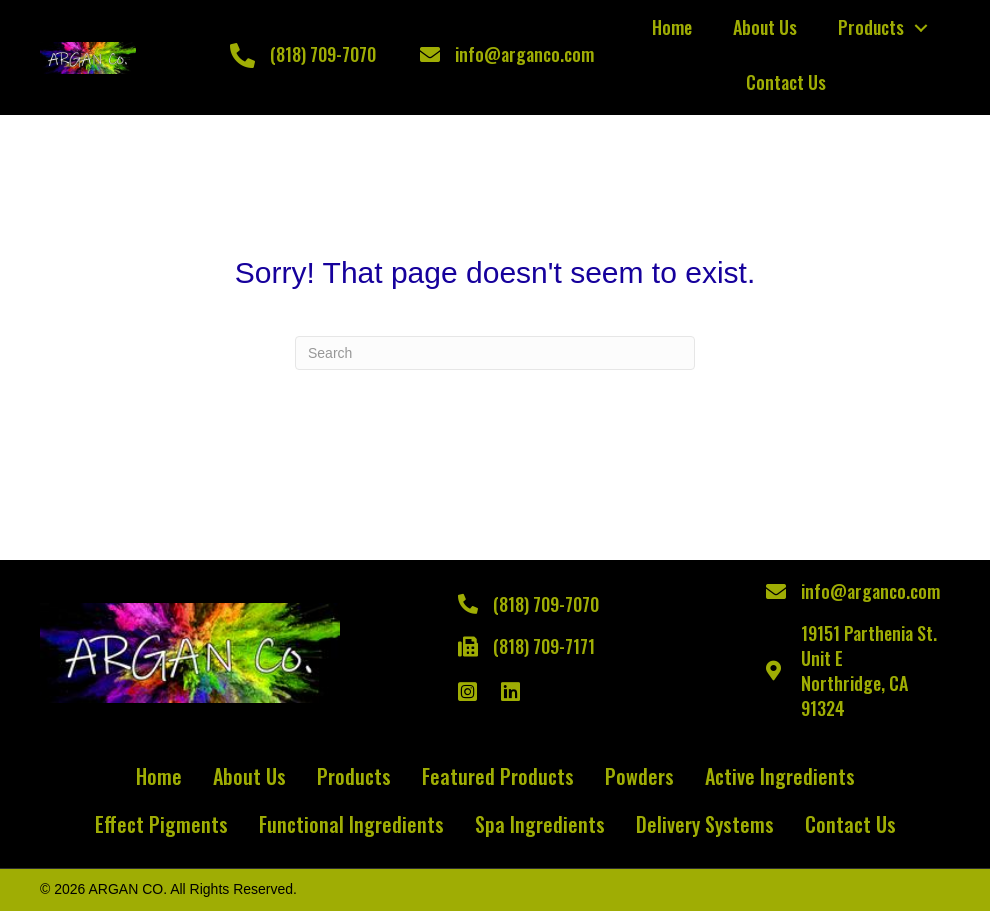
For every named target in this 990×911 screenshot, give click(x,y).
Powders (639, 776)
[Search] (495, 353)
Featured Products (498, 776)
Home (672, 27)
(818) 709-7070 (323, 54)
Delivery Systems (705, 824)
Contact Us (786, 82)
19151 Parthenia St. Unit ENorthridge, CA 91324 (869, 671)
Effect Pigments (161, 824)
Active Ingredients (780, 776)
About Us (765, 27)
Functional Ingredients (351, 824)
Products (871, 27)
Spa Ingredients (540, 824)
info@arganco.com (524, 54)
